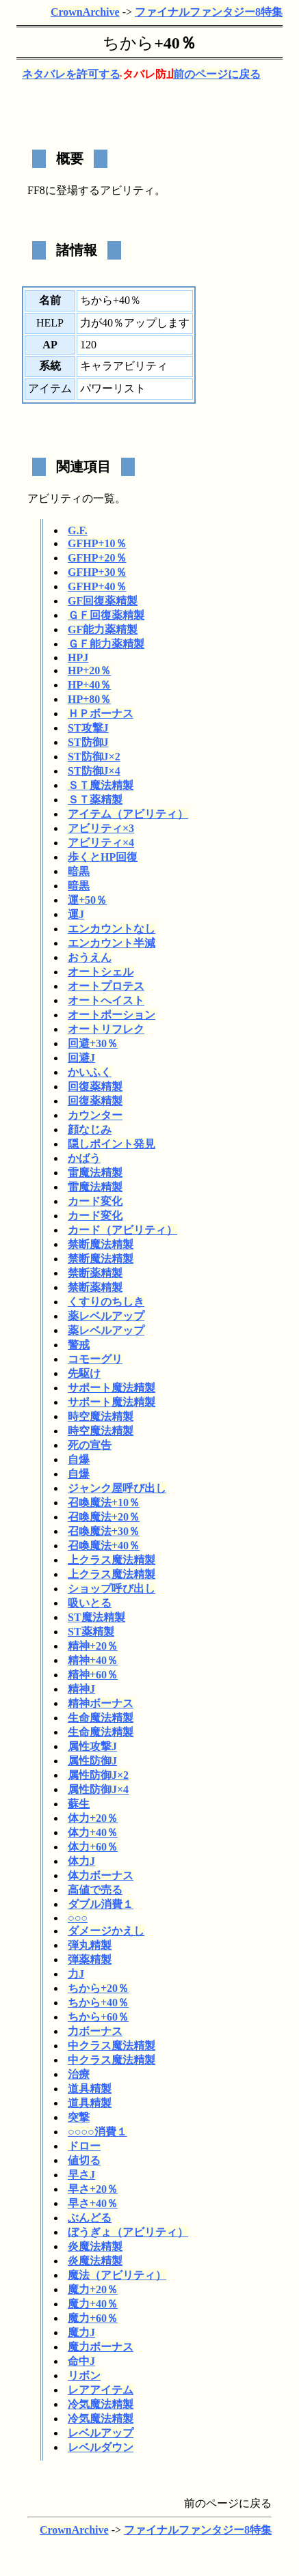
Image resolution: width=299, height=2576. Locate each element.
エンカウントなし (111, 928)
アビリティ (127, 190)
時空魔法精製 (100, 1416)
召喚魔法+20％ (104, 1517)
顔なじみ (90, 1129)
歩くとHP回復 (103, 857)
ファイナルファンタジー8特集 (209, 12)
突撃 (79, 2117)
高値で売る (95, 1890)
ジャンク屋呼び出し (117, 1488)
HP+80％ (89, 699)
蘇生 (79, 1804)
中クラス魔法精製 (111, 2045)
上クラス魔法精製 (111, 1560)
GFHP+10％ (97, 543)
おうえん (90, 957)
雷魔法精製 (95, 1172)
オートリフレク (106, 1029)
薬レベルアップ (106, 1316)
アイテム (50, 388)
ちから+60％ (98, 2017)
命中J (81, 2361)
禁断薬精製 (95, 1273)
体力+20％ (93, 1818)
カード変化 (95, 1201)
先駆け (84, 1373)
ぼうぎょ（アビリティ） (128, 2232)
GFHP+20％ (97, 558)
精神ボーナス (100, 1703)
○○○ (78, 1918)
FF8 (36, 190)
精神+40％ (93, 1660)
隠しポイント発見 (111, 1144)
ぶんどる (90, 2218)
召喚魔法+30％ (104, 1531)
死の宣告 (90, 1445)
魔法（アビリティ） (117, 2275)
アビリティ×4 (101, 842)
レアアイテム (100, 2390)
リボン (84, 2375)
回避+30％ (93, 1043)
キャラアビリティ (124, 366)
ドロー (84, 2146)
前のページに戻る (217, 74)
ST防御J (88, 742)
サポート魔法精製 (111, 1388)
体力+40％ (93, 1832)
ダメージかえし (106, 1931)
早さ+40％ (93, 2203)
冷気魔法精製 (100, 2404)
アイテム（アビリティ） (128, 814)
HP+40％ (89, 685)
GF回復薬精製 (103, 601)
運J (76, 914)
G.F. (78, 530)
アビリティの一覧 (71, 498)
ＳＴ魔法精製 (100, 785)
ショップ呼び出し (111, 1588)
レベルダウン (100, 2447)
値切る (84, 2160)
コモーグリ (95, 1359)
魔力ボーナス (100, 2347)
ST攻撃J (88, 728)
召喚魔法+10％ (104, 1502)
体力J (81, 1861)
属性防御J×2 (98, 1775)
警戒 (79, 1345)
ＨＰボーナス (100, 713)
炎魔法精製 (95, 2246)
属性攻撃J (92, 1746)
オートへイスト (106, 1000)
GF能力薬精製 (103, 629)
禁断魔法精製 (100, 1244)
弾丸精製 (90, 1945)
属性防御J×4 (98, 1789)
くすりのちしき (106, 1301)
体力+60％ (93, 1847)
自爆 (79, 1459)
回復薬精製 (95, 1086)
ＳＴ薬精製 (95, 799)
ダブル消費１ (100, 1904)
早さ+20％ (93, 2189)
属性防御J (92, 1761)
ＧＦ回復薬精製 (106, 615)
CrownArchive (85, 12)
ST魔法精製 (96, 1617)
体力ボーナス (100, 1875)
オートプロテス (106, 986)
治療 (79, 2074)
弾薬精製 (90, 1959)
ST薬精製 (91, 1631)
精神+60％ (93, 1674)
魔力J (81, 2332)
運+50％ (87, 900)
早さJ (81, 2174)
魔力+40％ (93, 2304)
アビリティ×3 (101, 828)
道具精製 (90, 2088)
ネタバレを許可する (71, 74)
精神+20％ (93, 1646)
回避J (81, 1058)
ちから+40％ (98, 2002)
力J (76, 1974)
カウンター (95, 1115)
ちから (128, 43)
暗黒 (79, 871)
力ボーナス (95, 2031)
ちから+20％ (98, 1988)
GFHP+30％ (97, 572)
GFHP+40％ (97, 586)
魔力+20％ (93, 2289)
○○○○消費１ (97, 2131)
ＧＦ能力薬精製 (106, 644)
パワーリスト (113, 388)
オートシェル (100, 972)
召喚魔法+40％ (104, 1545)
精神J (81, 1689)
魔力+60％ (93, 2318)
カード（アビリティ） (122, 1230)
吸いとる (90, 1603)
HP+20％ (89, 670)
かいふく (90, 1072)
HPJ (78, 657)
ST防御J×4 (94, 771)
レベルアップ (100, 2433)
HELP (50, 323)
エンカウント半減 (111, 943)
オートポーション (111, 1015)
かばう (84, 1158)
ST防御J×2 (94, 756)
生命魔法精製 (100, 1717)
